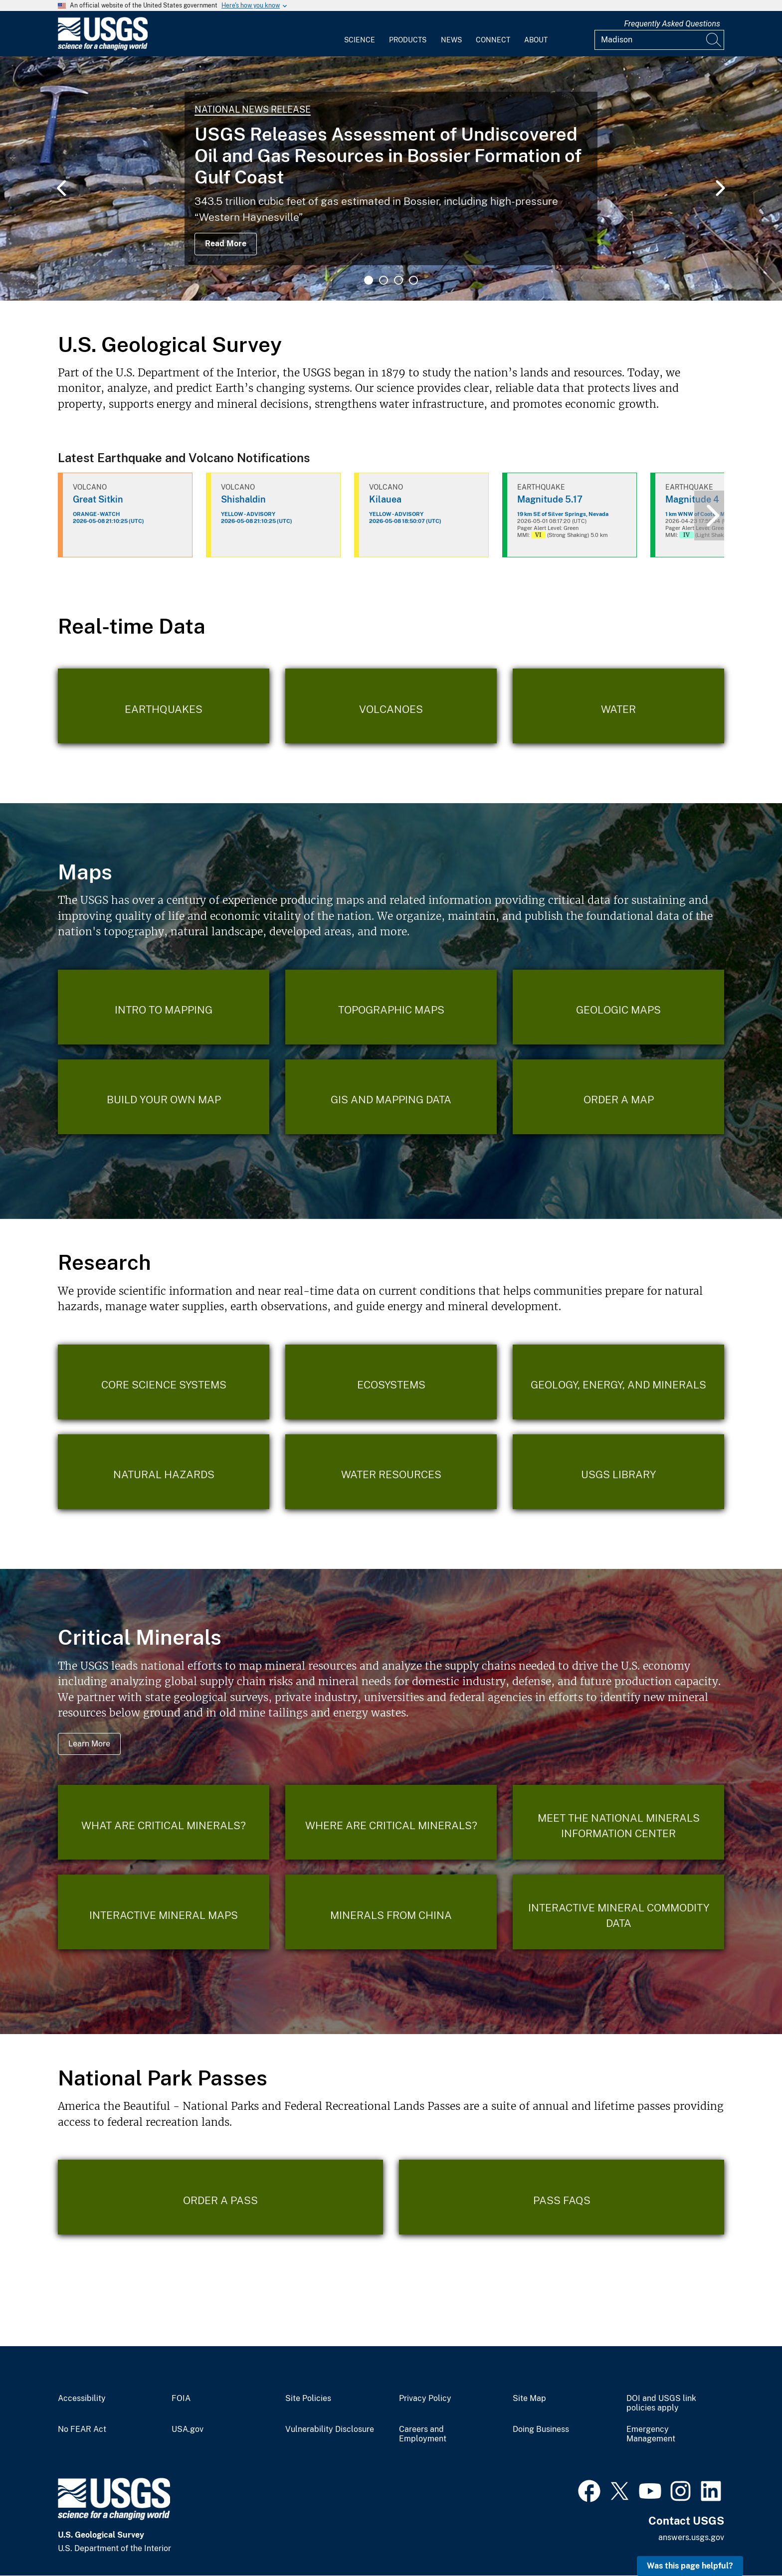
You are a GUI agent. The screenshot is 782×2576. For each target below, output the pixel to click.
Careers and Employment (422, 2434)
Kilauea (385, 499)
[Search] (714, 40)
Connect (493, 40)
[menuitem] (359, 34)
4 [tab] (413, 280)
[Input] (659, 40)
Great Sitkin (98, 499)
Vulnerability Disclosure (329, 2429)
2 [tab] (383, 280)
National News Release (253, 109)
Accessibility (82, 2398)
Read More (225, 243)
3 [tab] (398, 280)
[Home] (103, 48)
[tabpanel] (391, 178)
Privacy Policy (425, 2398)
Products (407, 40)
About (536, 40)
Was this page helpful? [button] (690, 2566)
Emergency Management (650, 2434)
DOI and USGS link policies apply (661, 2403)
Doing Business (541, 2429)
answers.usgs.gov (691, 2537)
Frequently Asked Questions (672, 23)
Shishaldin (243, 499)
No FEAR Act (82, 2429)
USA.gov (187, 2429)
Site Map (529, 2398)
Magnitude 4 (692, 499)
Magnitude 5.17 (550, 499)
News (451, 40)
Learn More (89, 1743)
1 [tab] (368, 280)
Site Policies (308, 2398)
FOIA (181, 2398)
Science (359, 40)
